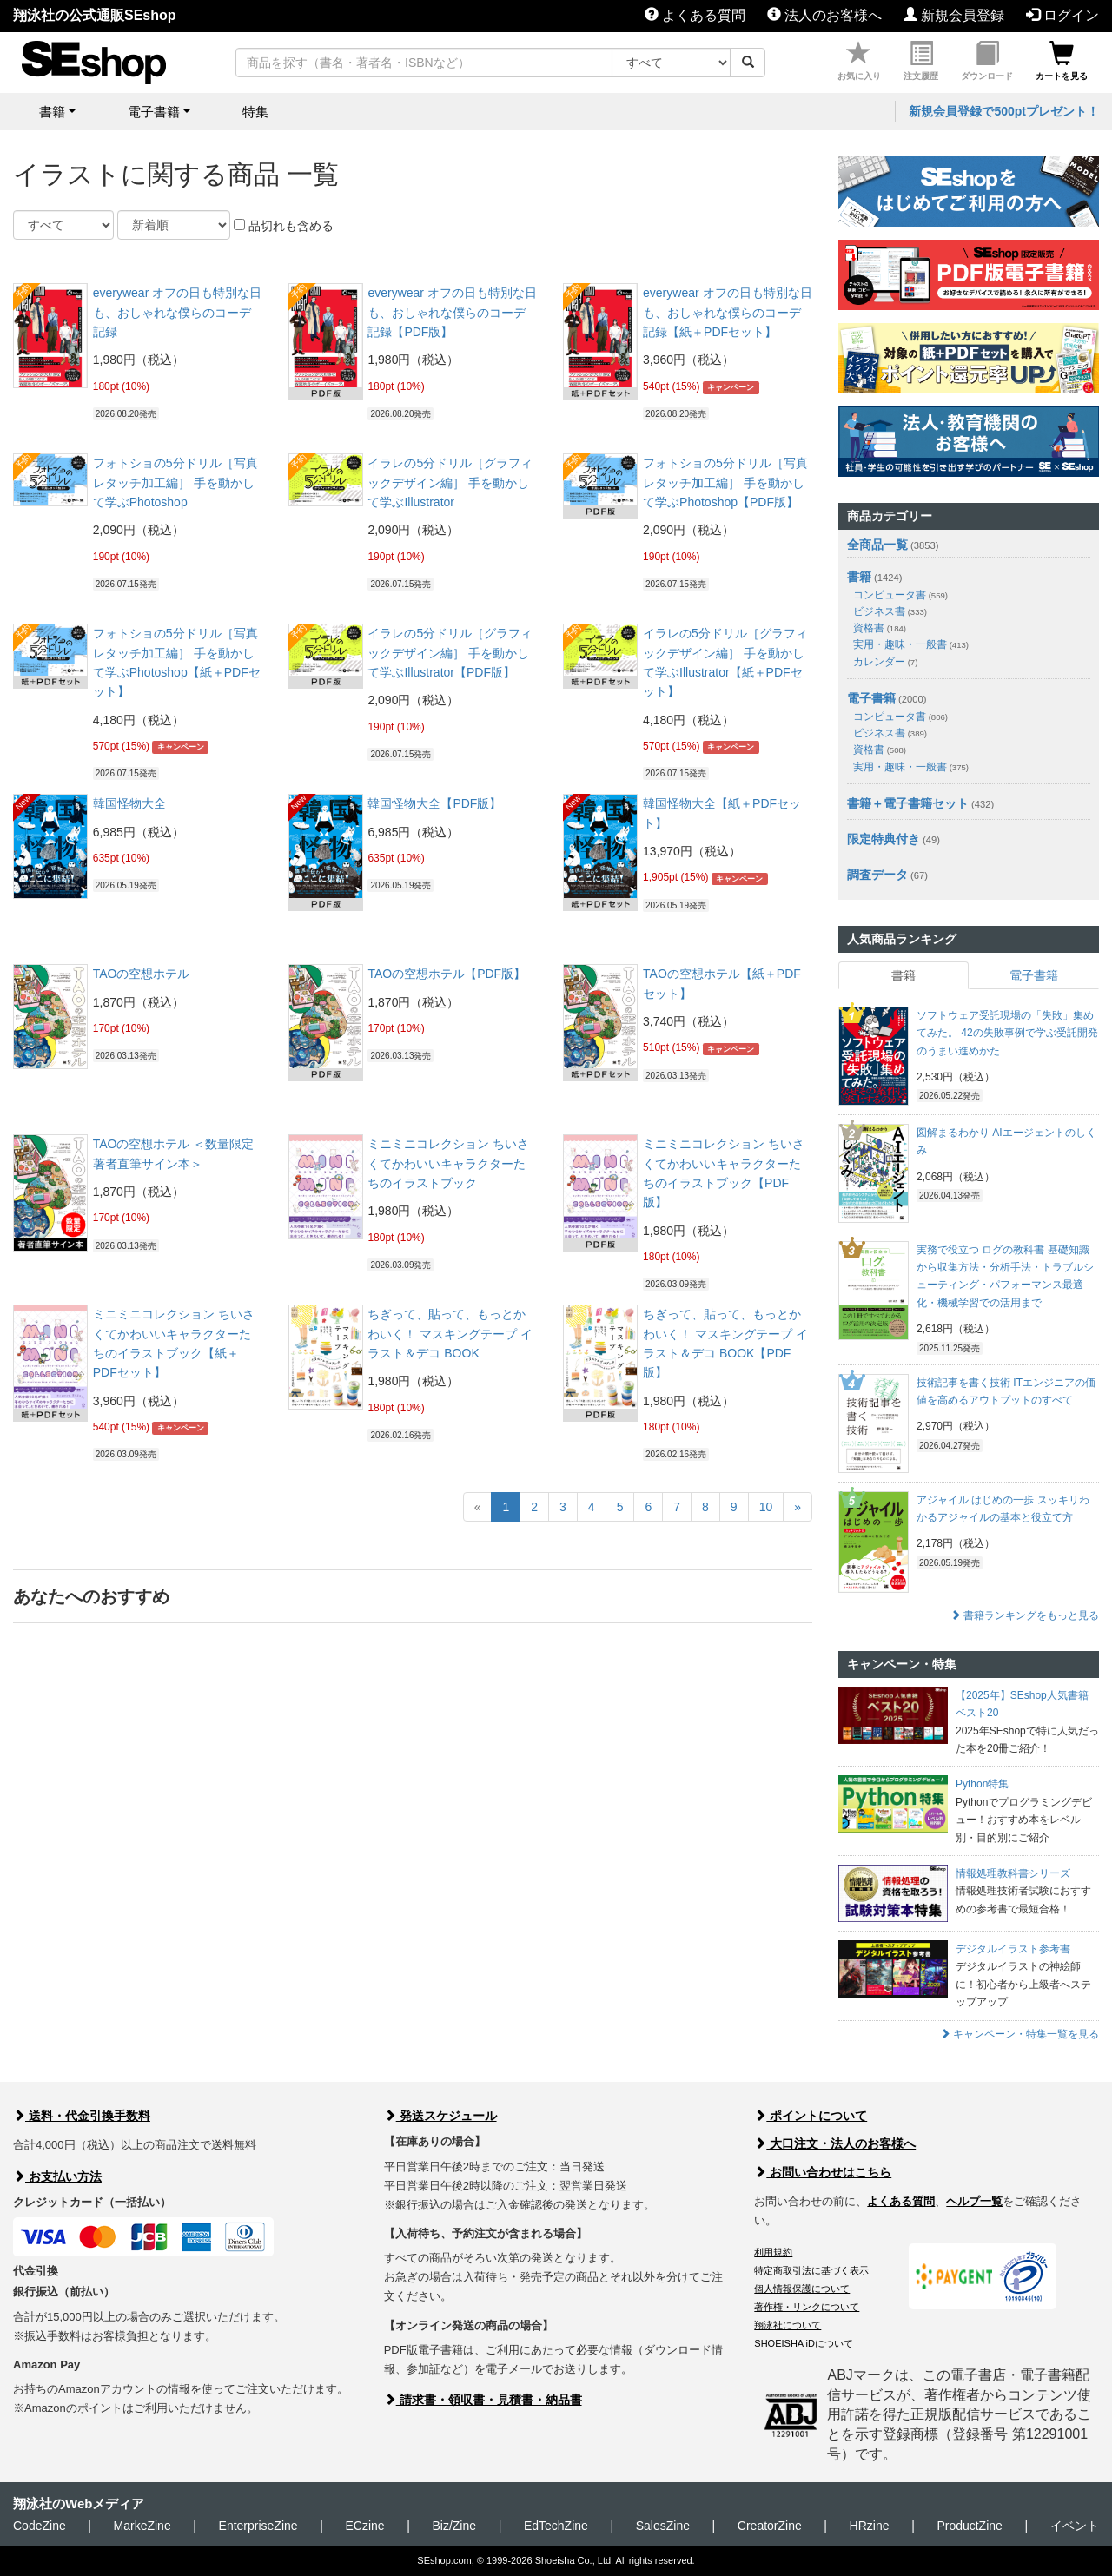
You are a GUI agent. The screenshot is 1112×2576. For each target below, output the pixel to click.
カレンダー (885, 662)
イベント (1074, 2526)
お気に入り (859, 61)
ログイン (1062, 15)
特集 (255, 111)
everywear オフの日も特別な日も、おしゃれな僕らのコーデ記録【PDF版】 (451, 312)
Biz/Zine (454, 2526)
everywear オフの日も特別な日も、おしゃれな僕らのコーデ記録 (177, 312)
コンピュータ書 (900, 595)
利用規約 (773, 2252)
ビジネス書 (890, 611)
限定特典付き (883, 839)
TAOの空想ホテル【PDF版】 (446, 974)
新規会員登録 (954, 15)
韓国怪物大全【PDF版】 (434, 803)
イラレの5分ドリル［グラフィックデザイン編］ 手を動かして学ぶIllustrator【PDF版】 (450, 652)
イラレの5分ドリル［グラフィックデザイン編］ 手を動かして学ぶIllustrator (450, 482)
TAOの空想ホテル (141, 974)
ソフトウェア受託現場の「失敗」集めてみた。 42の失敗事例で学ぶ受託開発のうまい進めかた (1007, 1033)
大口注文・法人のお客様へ (835, 2143)
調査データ (877, 875)
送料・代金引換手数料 (81, 2116)
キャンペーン (730, 387)
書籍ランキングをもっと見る (1024, 1615)
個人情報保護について (802, 2288)
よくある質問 (695, 15)
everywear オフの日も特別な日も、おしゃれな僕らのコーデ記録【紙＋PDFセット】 (727, 312)
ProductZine (969, 2526)
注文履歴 (921, 61)
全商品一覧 (877, 545)
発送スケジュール (440, 2116)
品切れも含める (284, 226)
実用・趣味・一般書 (911, 644)
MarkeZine (142, 2526)
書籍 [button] (52, 111)
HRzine (870, 2526)
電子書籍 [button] (154, 111)
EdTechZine (556, 2526)
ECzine (364, 2526)
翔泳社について (787, 2325)
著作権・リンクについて (806, 2307)
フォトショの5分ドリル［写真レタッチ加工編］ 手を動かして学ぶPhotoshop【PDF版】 (725, 482)
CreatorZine (770, 2526)
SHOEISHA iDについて (803, 2343)
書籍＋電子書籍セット (908, 803)
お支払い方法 (57, 2176)
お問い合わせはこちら (822, 2172)
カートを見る (1062, 61)
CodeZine (39, 2526)
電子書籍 (871, 698)
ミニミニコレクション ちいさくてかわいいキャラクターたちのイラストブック (448, 1163)
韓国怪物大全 (129, 803)
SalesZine (663, 2526)
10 (766, 1507)
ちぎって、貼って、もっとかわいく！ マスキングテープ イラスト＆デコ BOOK (450, 1333)
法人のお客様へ (824, 15)
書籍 (859, 577)
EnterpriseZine (258, 2526)
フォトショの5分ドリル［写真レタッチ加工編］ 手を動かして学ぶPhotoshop (175, 482)
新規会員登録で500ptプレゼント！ (1004, 111)
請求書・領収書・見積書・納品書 (483, 2400)
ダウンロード (987, 61)
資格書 (879, 628)
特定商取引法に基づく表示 (811, 2270)
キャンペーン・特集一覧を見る (1019, 2034)
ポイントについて (810, 2116)
